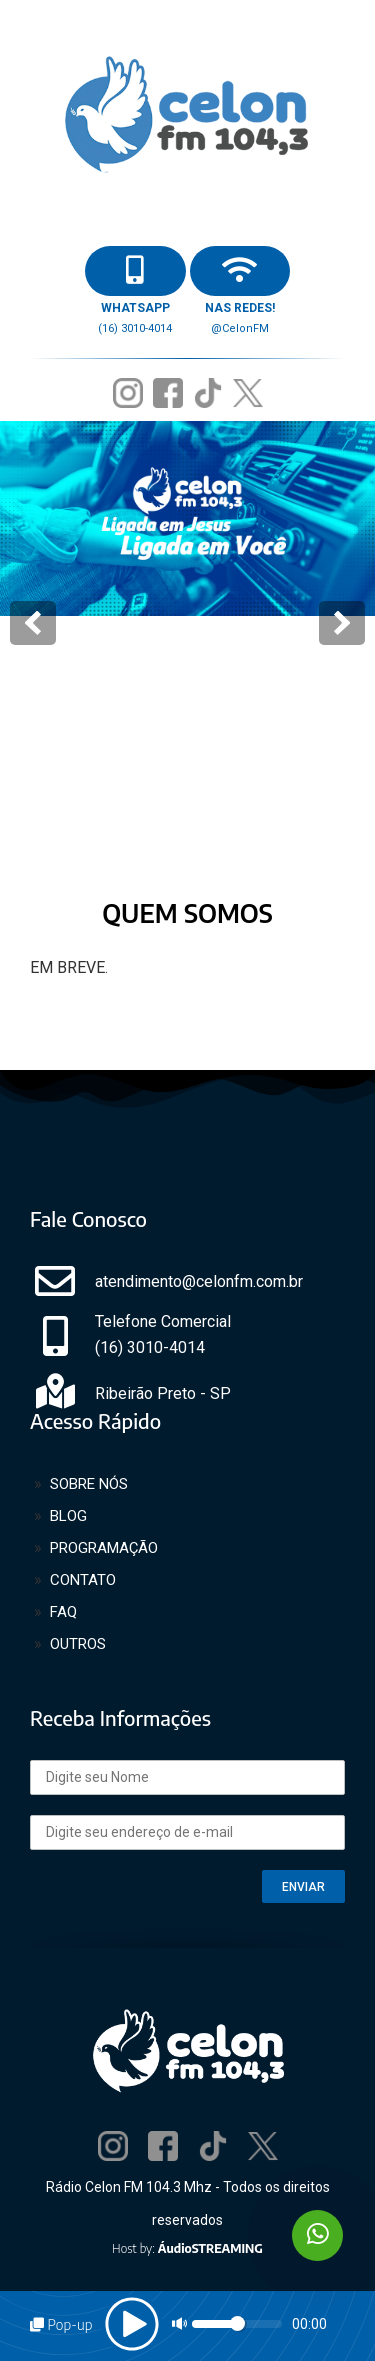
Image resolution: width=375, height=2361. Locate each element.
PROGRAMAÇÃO (104, 1548)
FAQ (63, 1612)
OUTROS (78, 1644)
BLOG (68, 1516)
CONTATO (83, 1580)
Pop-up (61, 2324)
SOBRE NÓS (89, 1484)
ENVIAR (303, 1887)
